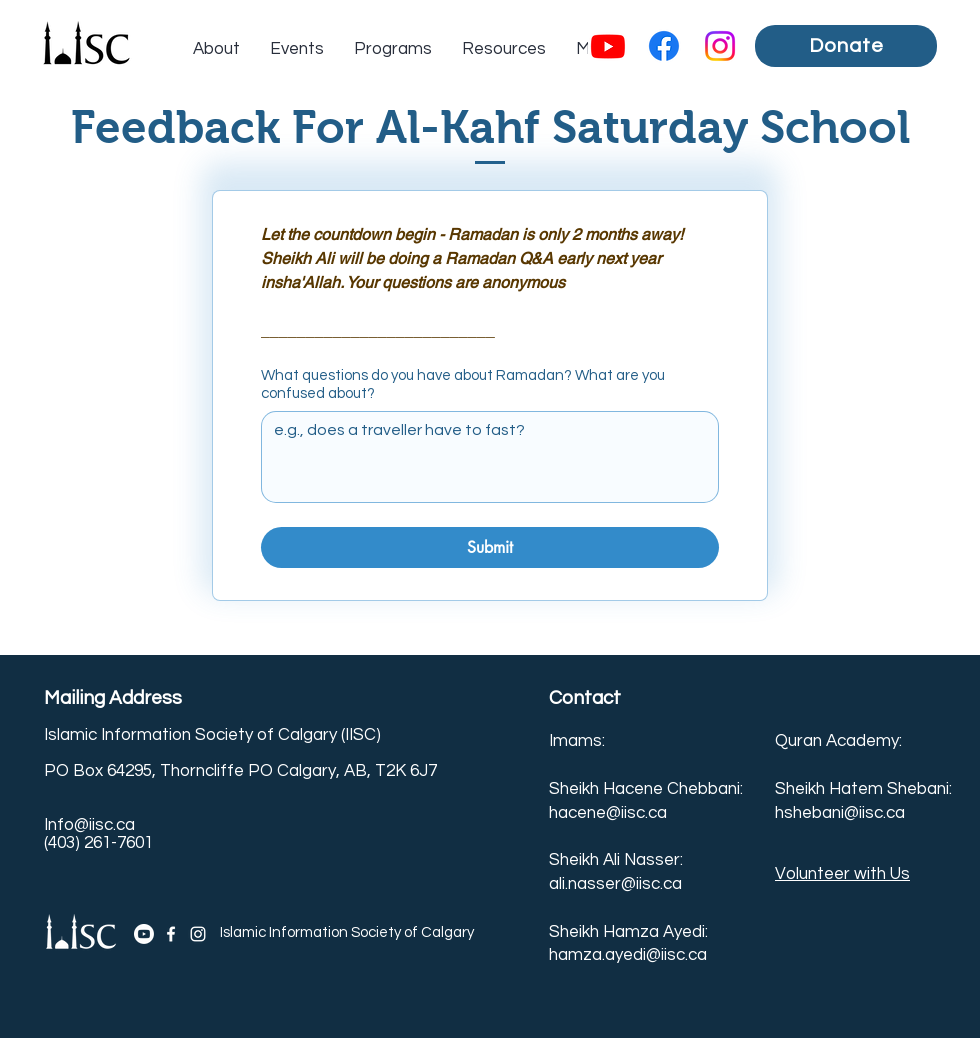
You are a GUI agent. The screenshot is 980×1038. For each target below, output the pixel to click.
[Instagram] (720, 46)
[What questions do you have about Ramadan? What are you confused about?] (490, 457)
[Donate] (846, 46)
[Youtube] (608, 46)
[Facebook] (664, 46)
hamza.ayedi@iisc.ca (628, 955)
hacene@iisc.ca (608, 813)
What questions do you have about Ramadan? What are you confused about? (463, 384)
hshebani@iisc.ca (840, 813)
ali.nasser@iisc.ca (615, 884)
